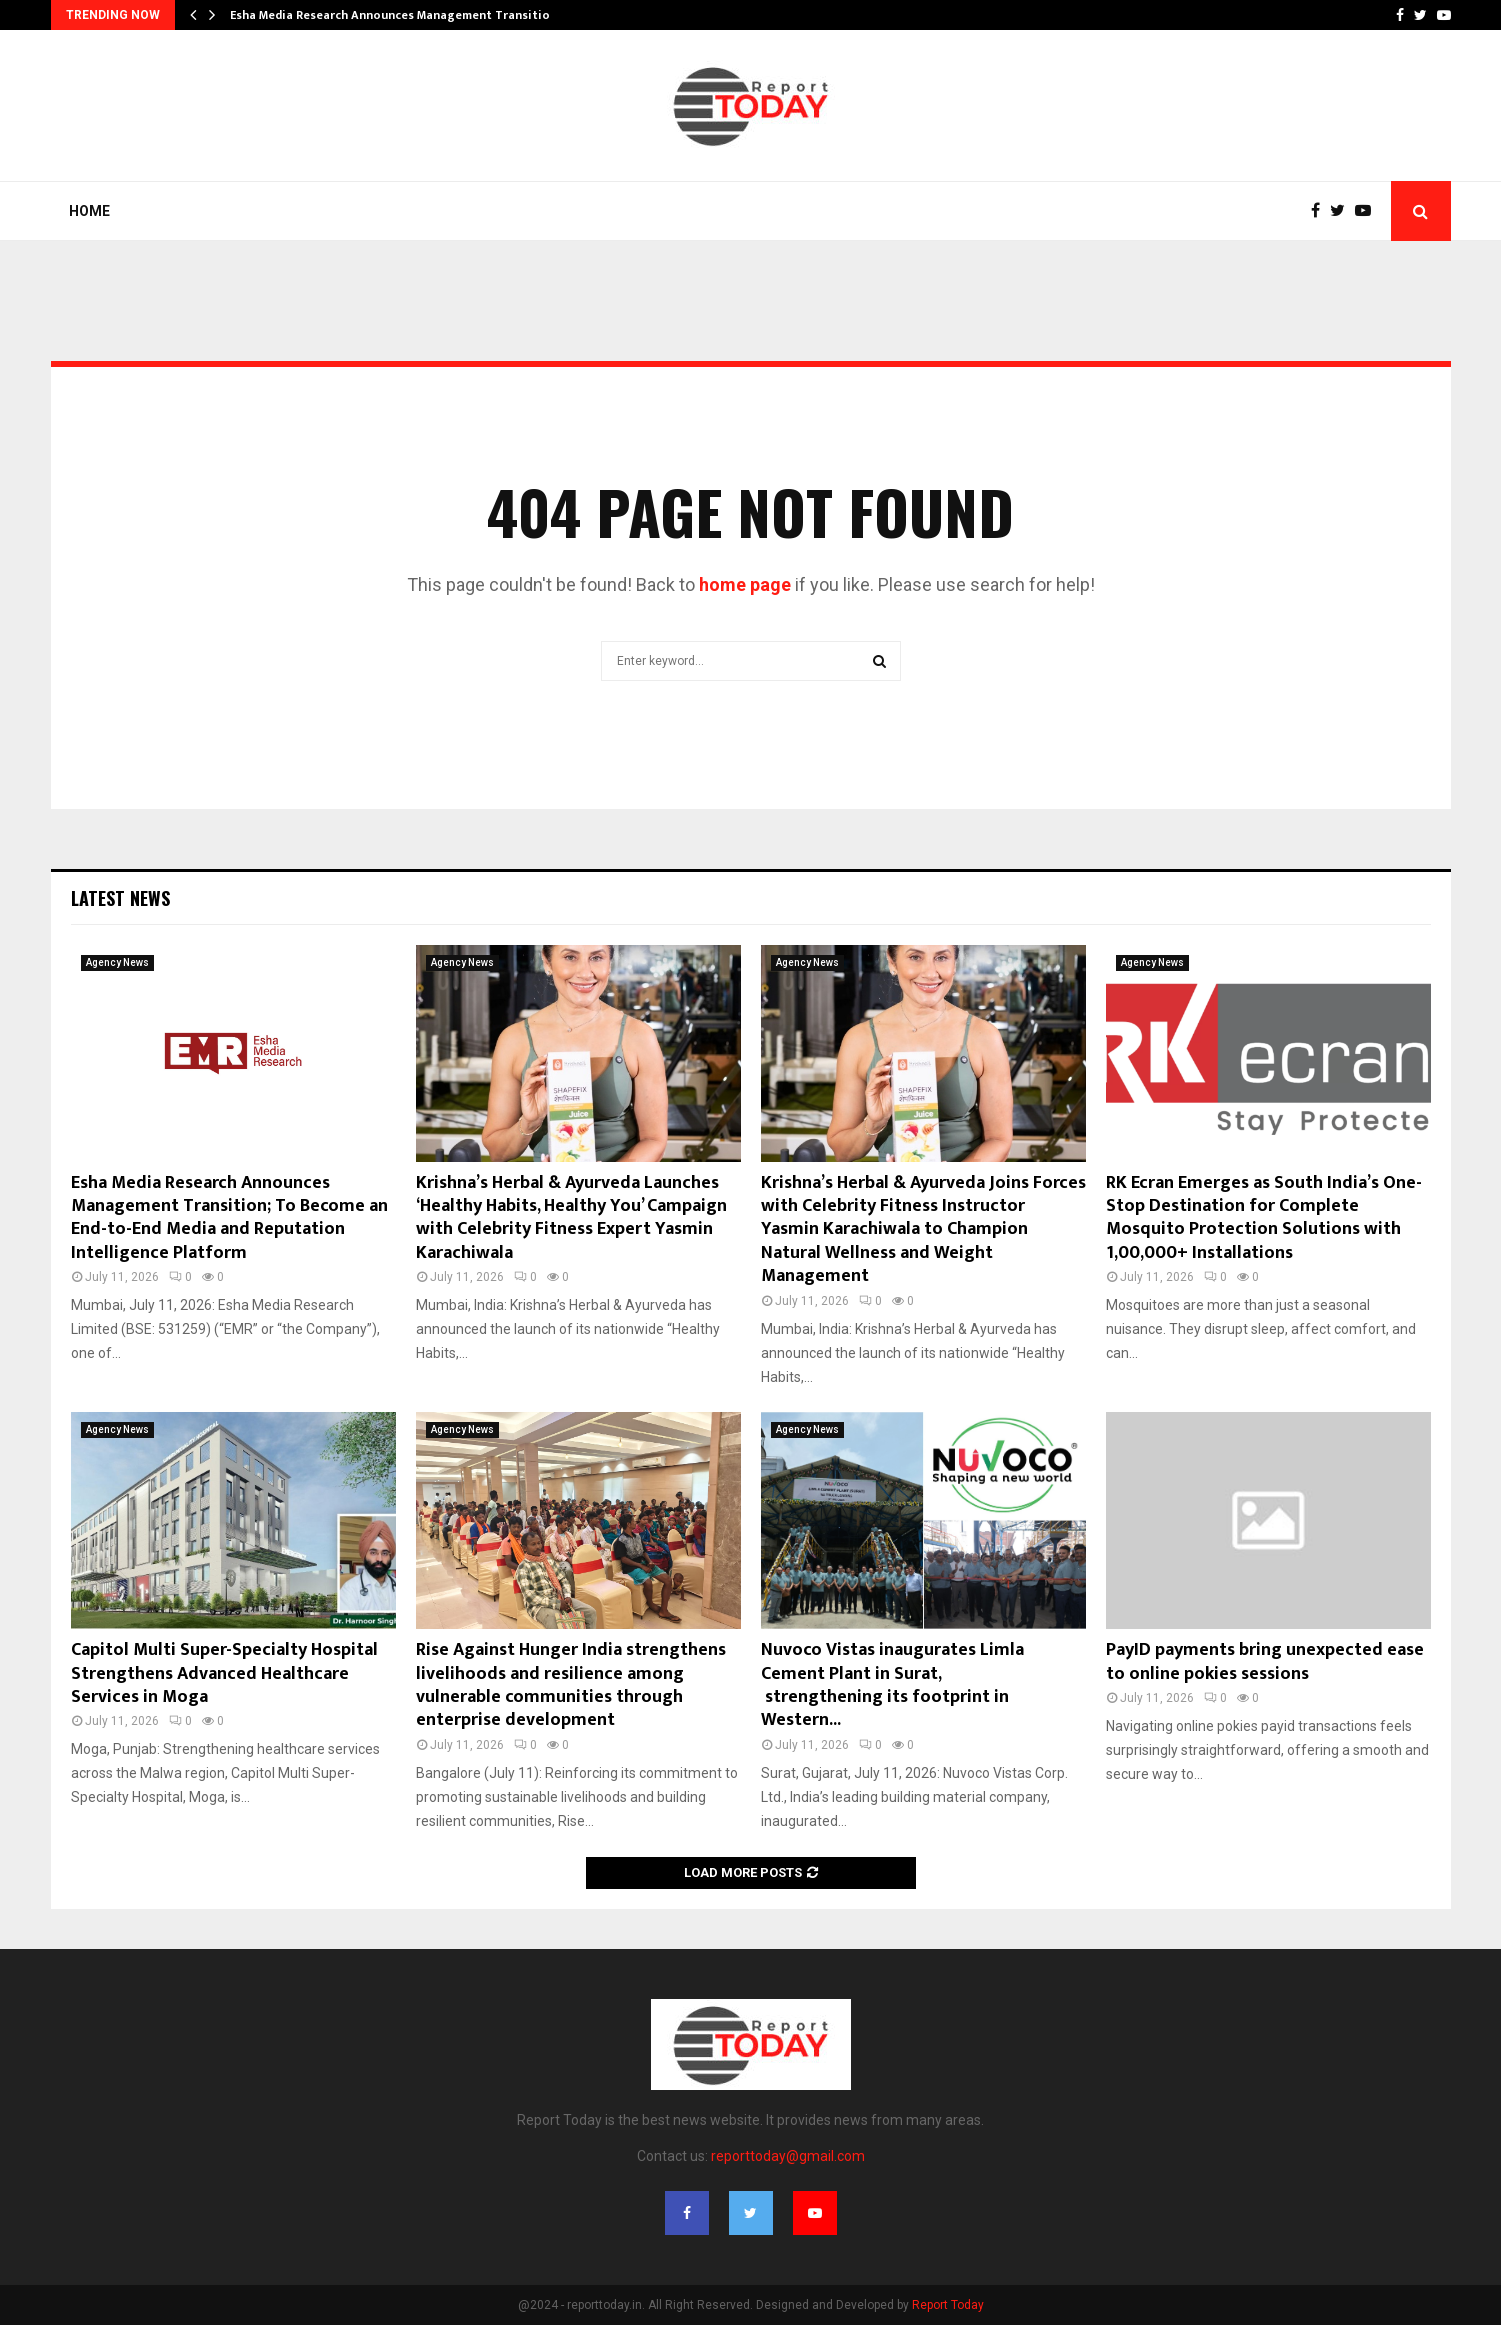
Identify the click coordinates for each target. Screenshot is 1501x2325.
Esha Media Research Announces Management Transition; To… (409, 15)
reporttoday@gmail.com (788, 2156)
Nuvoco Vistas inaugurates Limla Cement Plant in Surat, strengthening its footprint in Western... (892, 1685)
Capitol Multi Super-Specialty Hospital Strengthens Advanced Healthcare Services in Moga (224, 1673)
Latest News (120, 898)
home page (745, 584)
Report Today (948, 2305)
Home (89, 211)
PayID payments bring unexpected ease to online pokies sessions (1265, 1661)
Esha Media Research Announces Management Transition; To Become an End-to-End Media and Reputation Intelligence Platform (229, 1218)
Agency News (117, 962)
